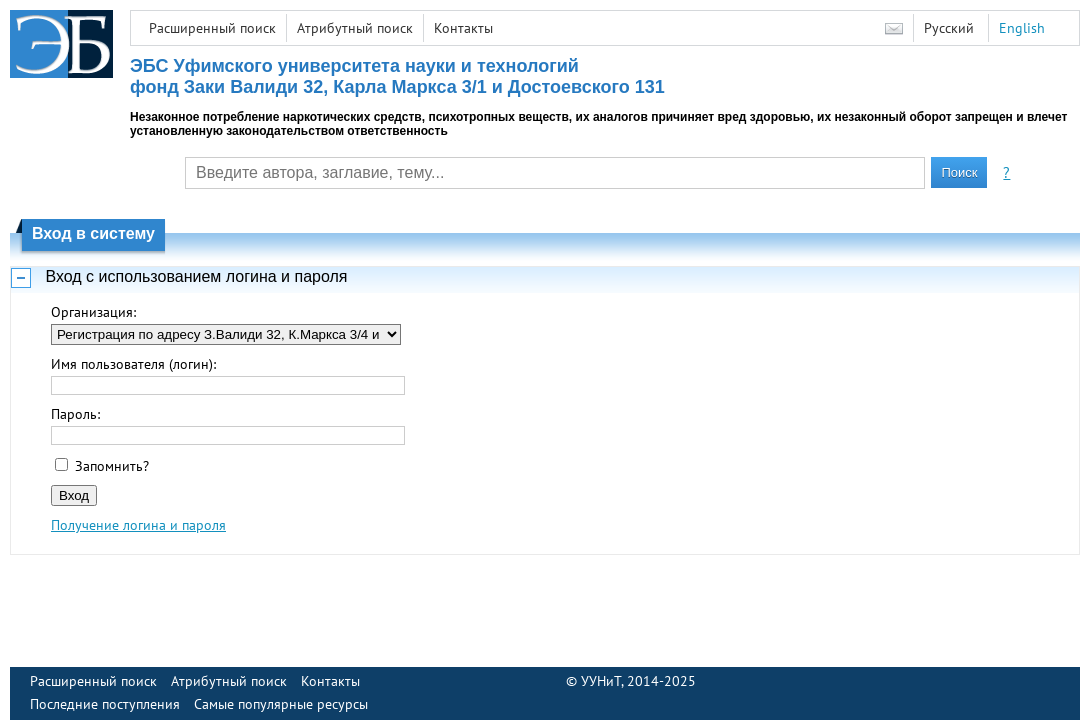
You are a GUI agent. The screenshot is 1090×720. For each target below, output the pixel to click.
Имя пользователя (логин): (133, 364)
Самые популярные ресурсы (281, 704)
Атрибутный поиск (355, 28)
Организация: (93, 312)
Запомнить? (112, 466)
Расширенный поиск (212, 28)
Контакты (463, 28)
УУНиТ (601, 681)
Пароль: (75, 414)
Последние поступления (105, 704)
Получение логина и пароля (138, 525)
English (1022, 28)
